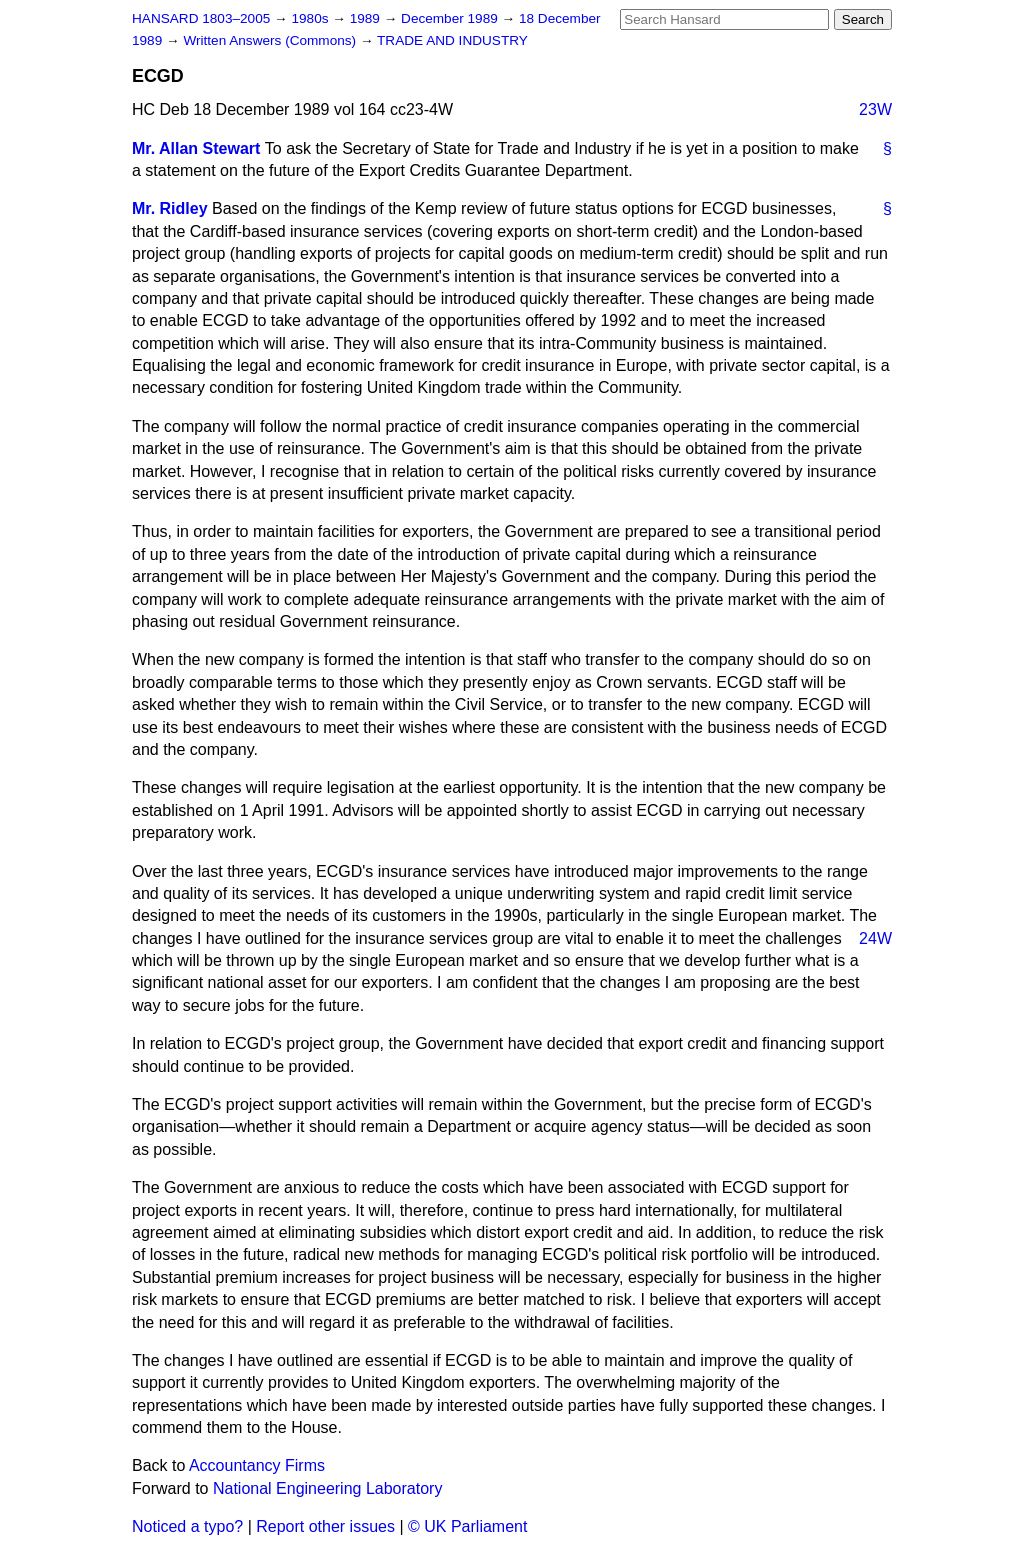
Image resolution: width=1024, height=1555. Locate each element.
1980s (311, 18)
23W (875, 109)
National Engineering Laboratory (327, 1488)
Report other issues (325, 1526)
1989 (367, 18)
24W (875, 938)
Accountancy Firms (257, 1465)
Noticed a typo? (187, 1526)
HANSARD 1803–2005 (201, 18)
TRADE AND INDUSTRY (452, 40)
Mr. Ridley (170, 208)
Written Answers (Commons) (271, 40)
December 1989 (451, 18)
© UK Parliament (467, 1526)
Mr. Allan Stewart (196, 148)
